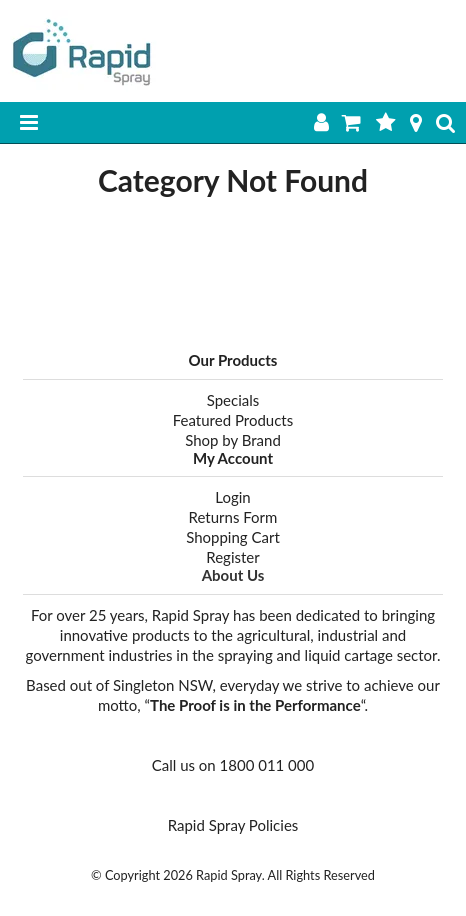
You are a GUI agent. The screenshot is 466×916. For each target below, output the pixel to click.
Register (232, 557)
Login (232, 497)
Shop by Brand (233, 440)
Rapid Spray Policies (233, 825)
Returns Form (233, 517)
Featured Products (233, 420)
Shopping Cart (233, 537)
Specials (233, 400)
